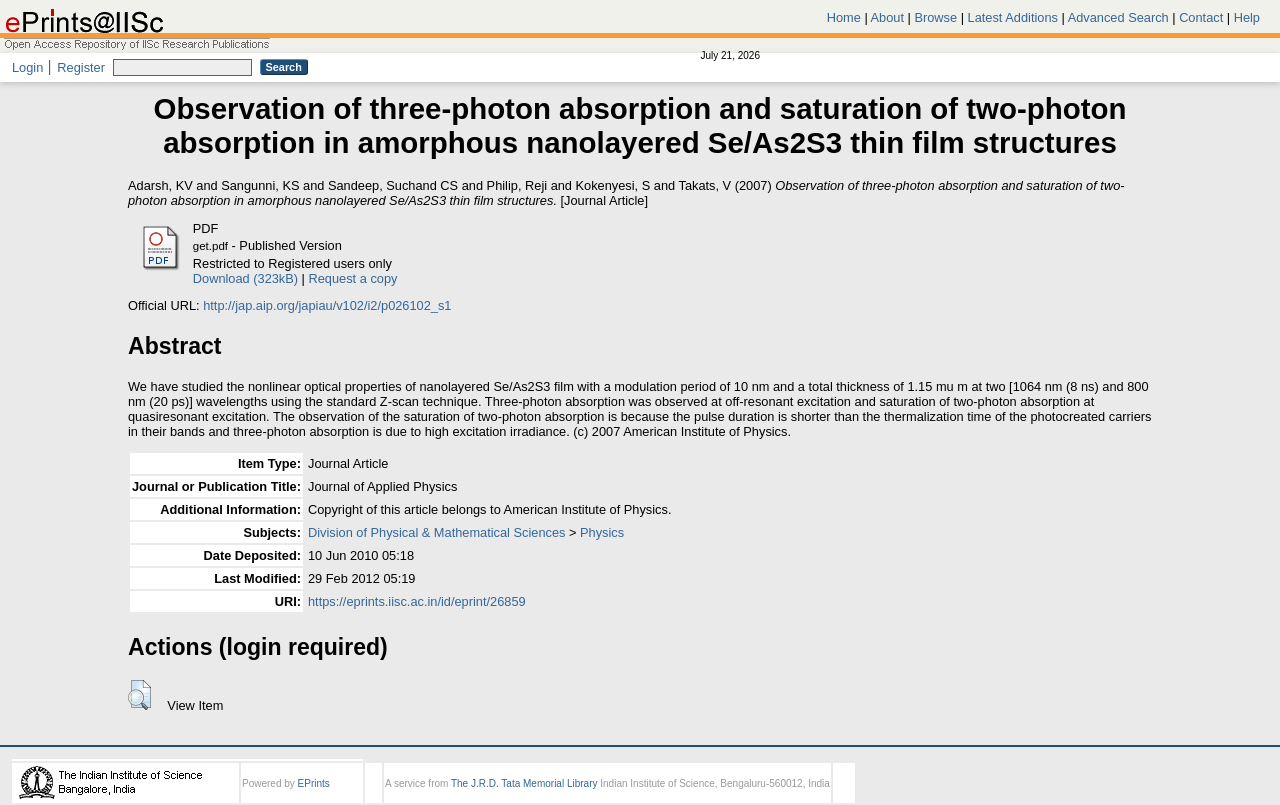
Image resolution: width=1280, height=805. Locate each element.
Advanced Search (1118, 17)
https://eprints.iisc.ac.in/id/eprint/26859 (417, 601)
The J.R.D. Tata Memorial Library (524, 783)
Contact (1201, 17)
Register (81, 67)
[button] (139, 695)
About (887, 17)
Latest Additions (1013, 17)
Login (27, 67)
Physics (602, 532)
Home (844, 17)
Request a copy (353, 278)
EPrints (314, 783)
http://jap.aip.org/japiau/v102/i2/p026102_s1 (327, 305)
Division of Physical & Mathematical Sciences (436, 532)
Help (1247, 17)
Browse (935, 17)
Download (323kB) (245, 278)
